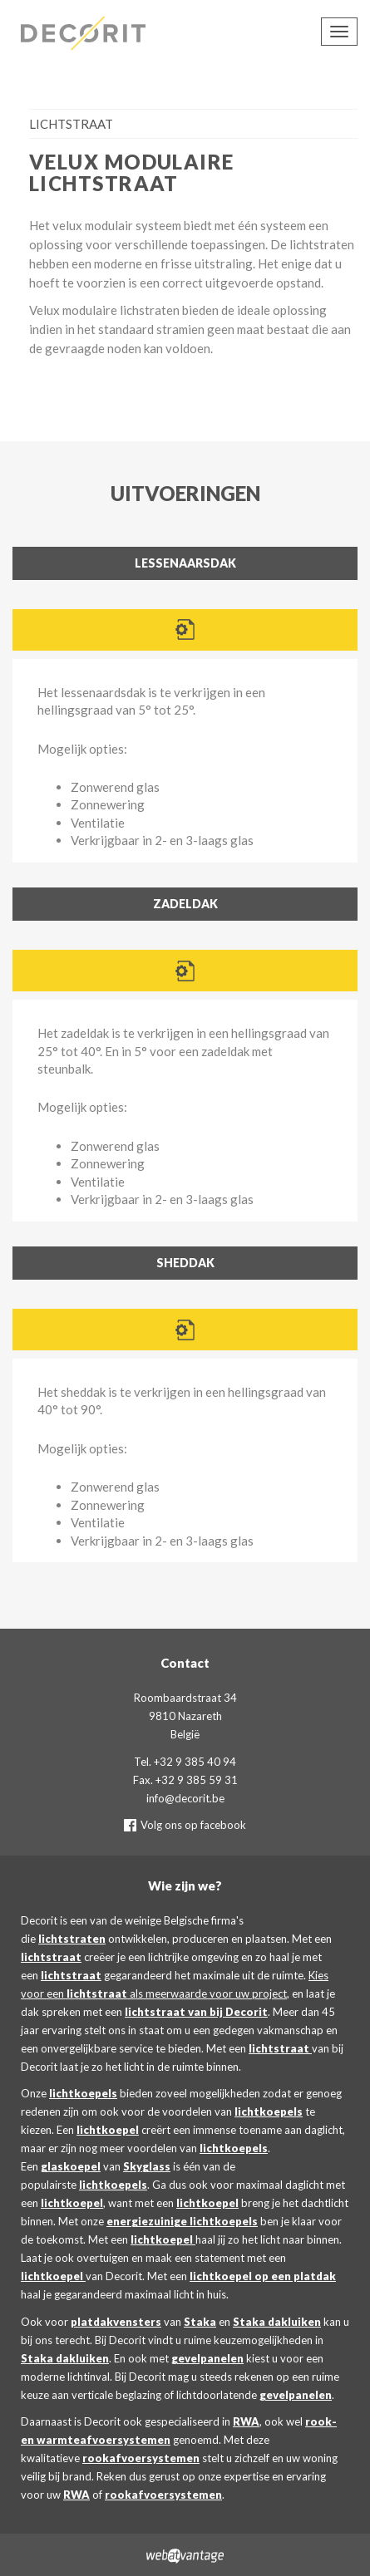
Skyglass (146, 2166)
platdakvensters (116, 2321)
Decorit (87, 33)
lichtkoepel (107, 2129)
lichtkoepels (83, 2093)
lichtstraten (72, 1938)
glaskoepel (71, 2166)
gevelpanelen (207, 2358)
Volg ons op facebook (185, 1824)
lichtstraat (51, 1957)
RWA (246, 2421)
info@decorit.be (185, 1798)
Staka (200, 2321)
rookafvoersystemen (141, 2458)
